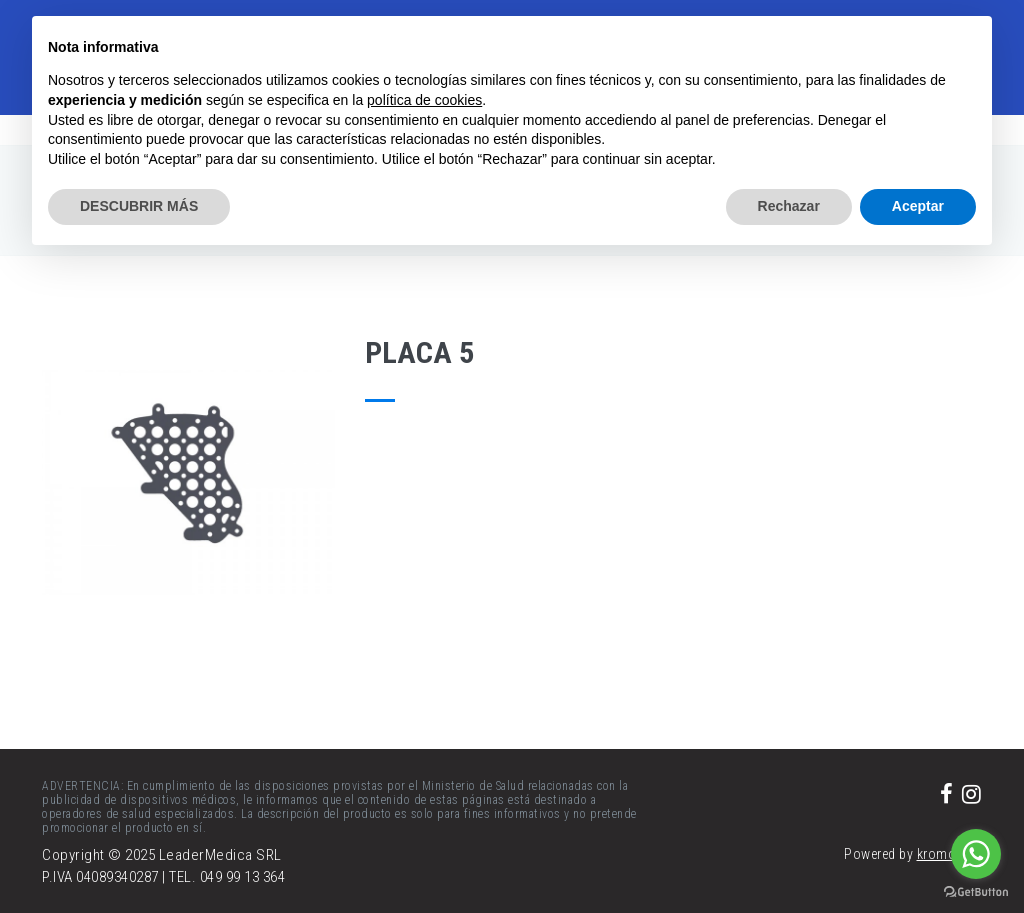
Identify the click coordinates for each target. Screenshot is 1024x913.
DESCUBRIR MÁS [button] (139, 206)
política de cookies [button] (424, 100)
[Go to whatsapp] (976, 854)
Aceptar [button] (918, 206)
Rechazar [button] (789, 206)
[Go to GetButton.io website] (976, 892)
